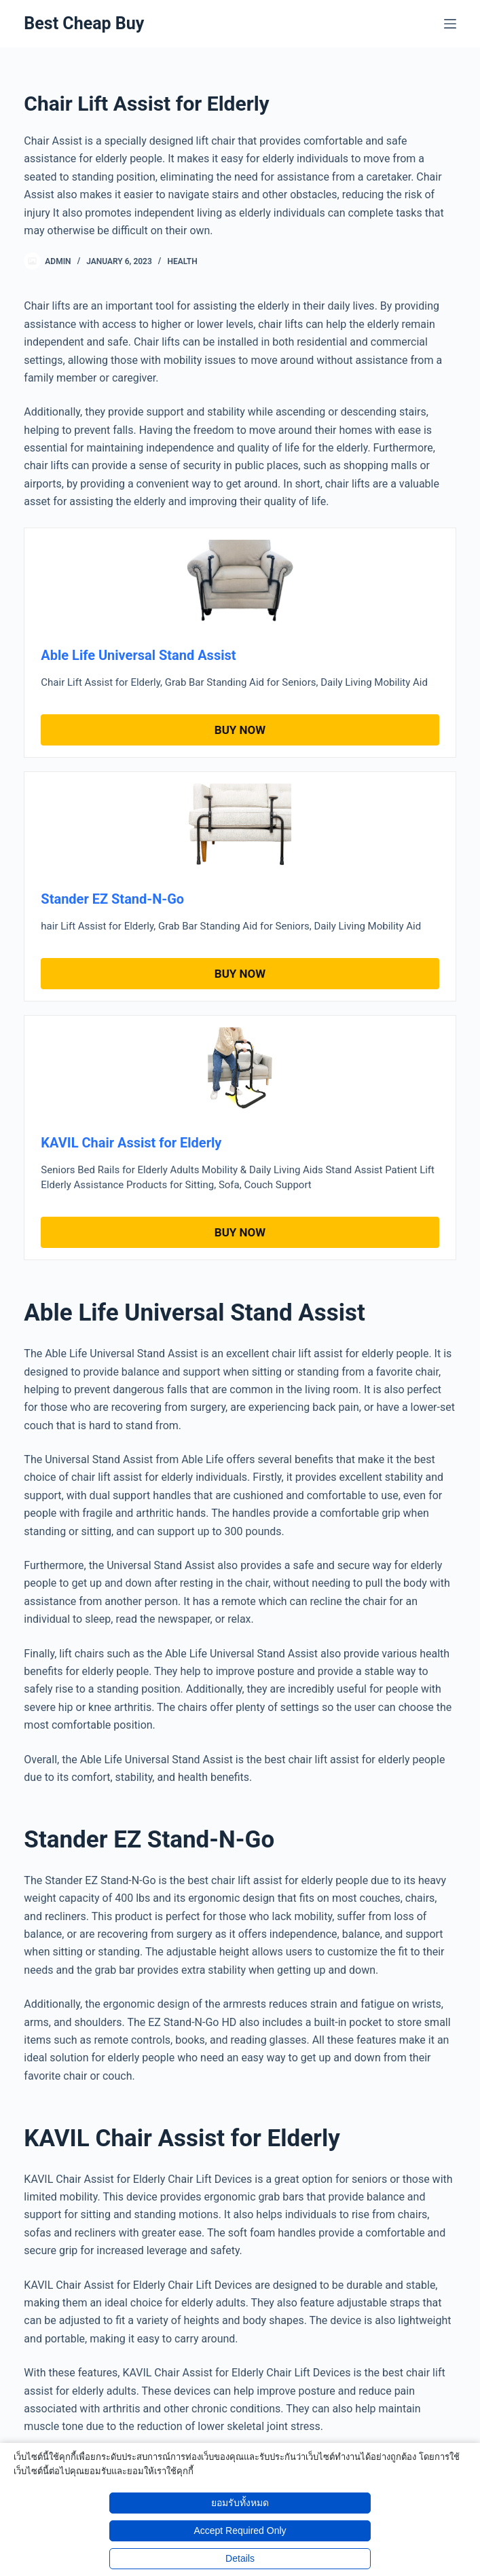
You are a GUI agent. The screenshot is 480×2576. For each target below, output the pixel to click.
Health (182, 261)
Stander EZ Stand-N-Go (112, 899)
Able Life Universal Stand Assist (138, 655)
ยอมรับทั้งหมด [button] (240, 2502)
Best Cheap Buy (84, 23)
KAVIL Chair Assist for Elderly (131, 1143)
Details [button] (240, 2558)
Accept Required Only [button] (239, 2530)
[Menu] (450, 24)
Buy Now (240, 730)
